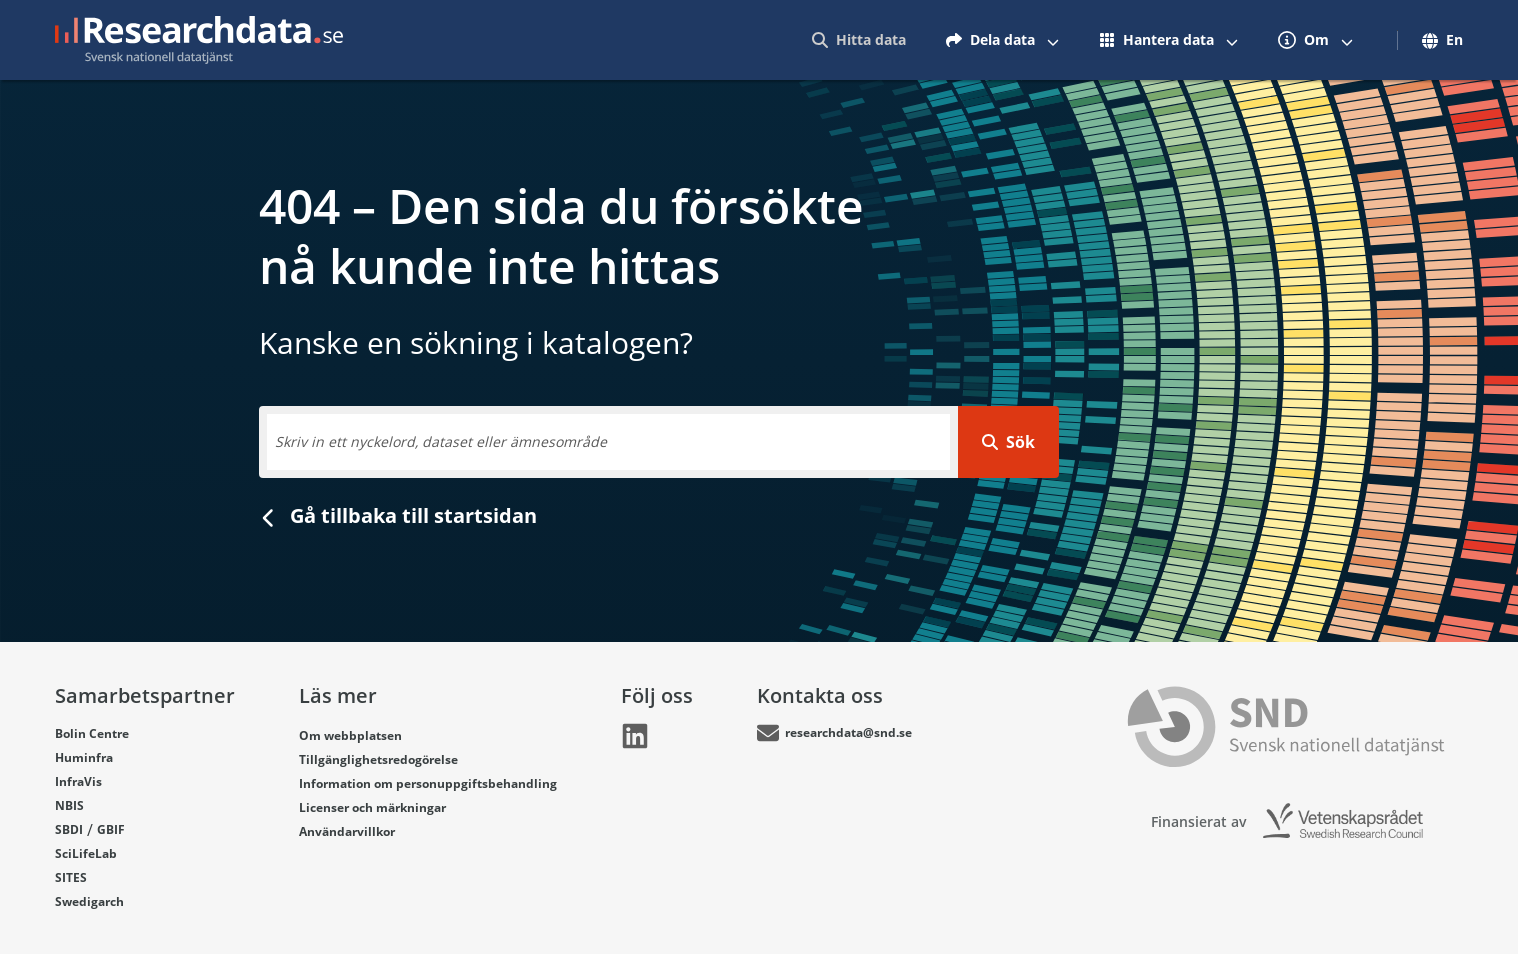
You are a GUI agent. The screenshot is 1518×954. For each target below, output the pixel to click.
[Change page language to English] (1436, 40)
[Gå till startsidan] (199, 40)
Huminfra (84, 757)
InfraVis (78, 781)
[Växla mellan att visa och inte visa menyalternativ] (1053, 40)
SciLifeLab (86, 853)
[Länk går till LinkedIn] (635, 736)
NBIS (69, 805)
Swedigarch (89, 901)
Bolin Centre (92, 733)
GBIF (111, 829)
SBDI (69, 829)
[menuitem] (859, 40)
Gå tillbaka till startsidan (398, 515)
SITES (71, 877)
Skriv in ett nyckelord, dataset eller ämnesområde (441, 441)
